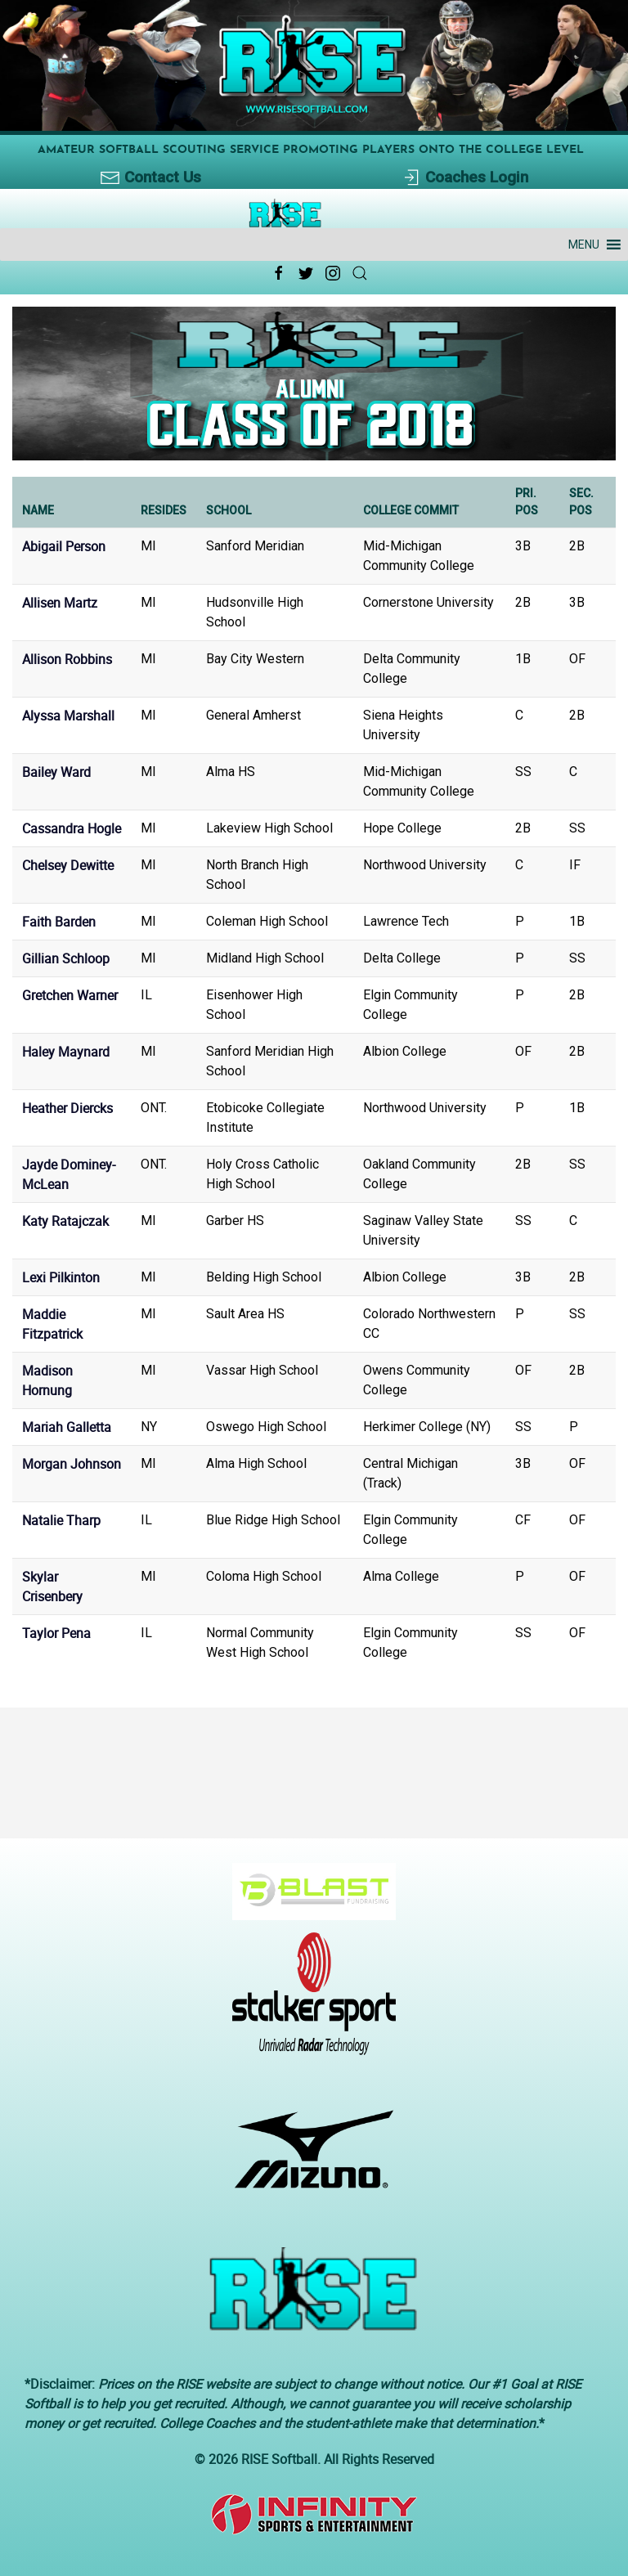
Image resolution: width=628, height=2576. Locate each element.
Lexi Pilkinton (61, 1277)
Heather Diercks (67, 1108)
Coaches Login (465, 178)
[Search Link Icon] (360, 273)
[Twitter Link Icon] (306, 273)
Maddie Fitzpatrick (52, 1324)
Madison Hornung (47, 1380)
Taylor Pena (56, 1633)
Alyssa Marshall (68, 716)
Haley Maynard (66, 1052)
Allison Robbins (67, 659)
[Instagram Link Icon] (333, 273)
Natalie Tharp (61, 1520)
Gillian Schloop (66, 958)
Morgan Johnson (71, 1464)
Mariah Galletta (66, 1427)
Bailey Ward (56, 772)
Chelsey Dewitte (68, 865)
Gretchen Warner (70, 995)
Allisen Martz (59, 603)
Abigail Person (63, 546)
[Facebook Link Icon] (279, 273)
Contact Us (151, 178)
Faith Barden (59, 922)
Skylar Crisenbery (52, 1586)
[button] (583, 244)
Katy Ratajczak (65, 1221)
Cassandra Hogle (71, 828)
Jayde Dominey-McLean (68, 1174)
